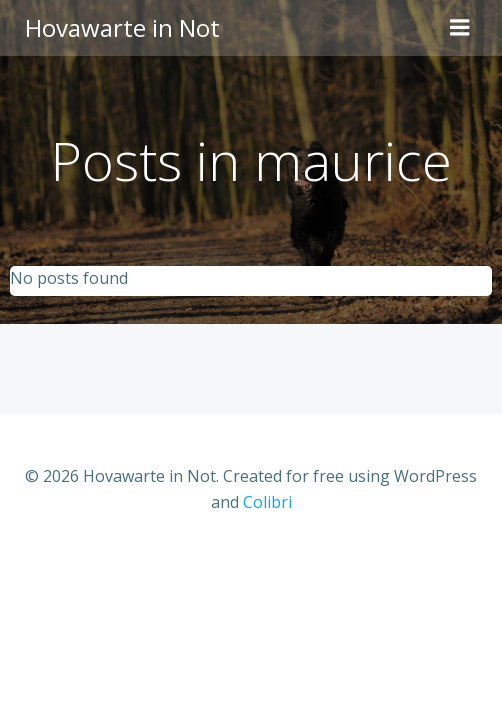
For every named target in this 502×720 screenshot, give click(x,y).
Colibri (267, 502)
